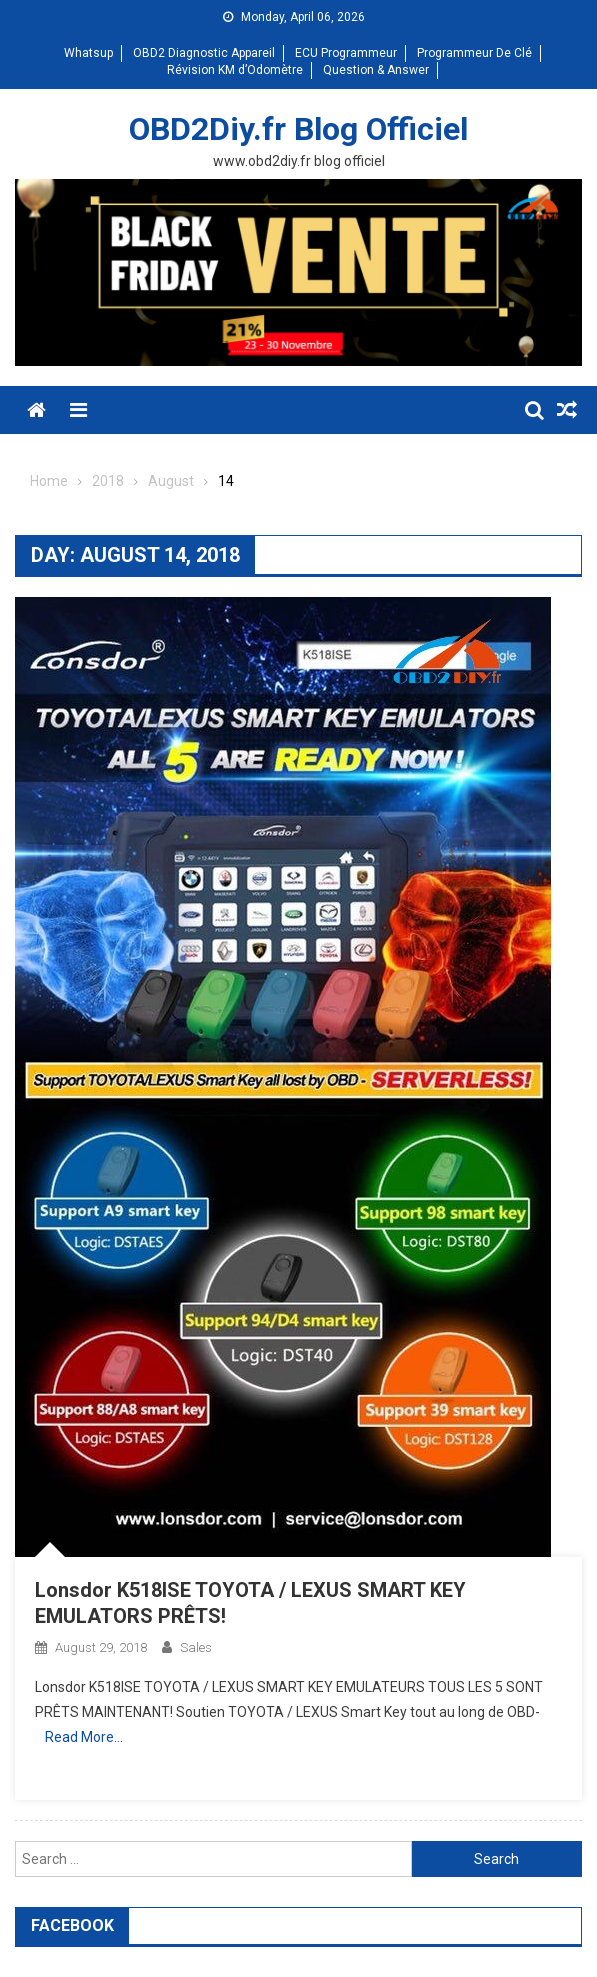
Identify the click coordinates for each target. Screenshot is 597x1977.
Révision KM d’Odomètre (235, 70)
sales (196, 1647)
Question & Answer (376, 70)
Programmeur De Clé (474, 53)
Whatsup (88, 53)
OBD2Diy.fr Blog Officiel (298, 129)
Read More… (84, 1737)
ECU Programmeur (346, 53)
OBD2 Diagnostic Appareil (204, 53)
